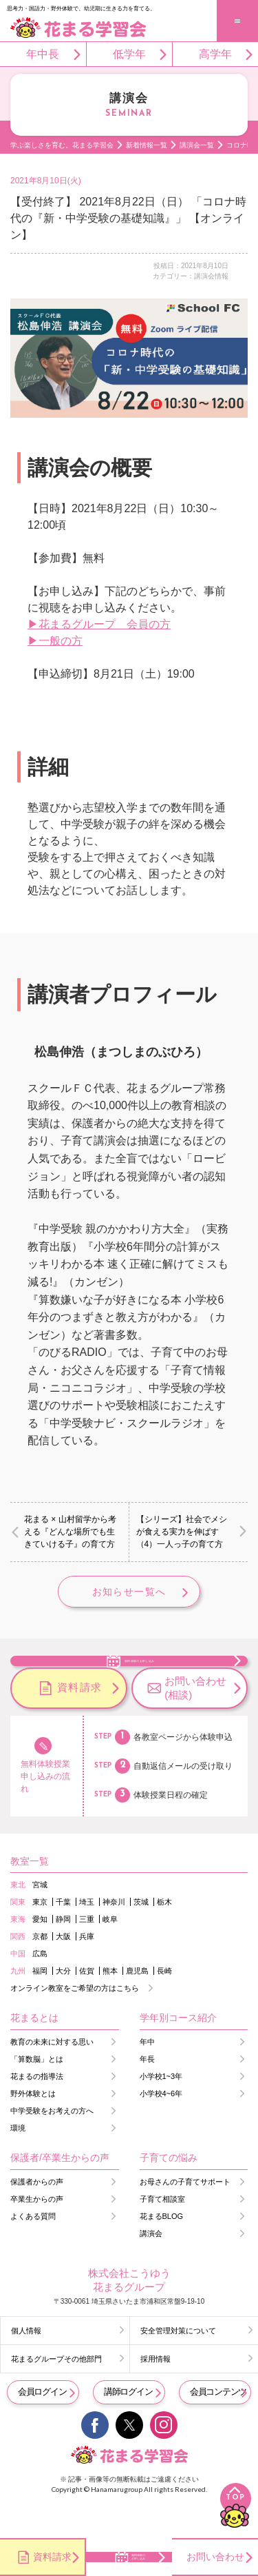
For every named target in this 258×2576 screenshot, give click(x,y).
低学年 (129, 54)
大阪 (63, 1969)
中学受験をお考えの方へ (52, 2144)
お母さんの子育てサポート (185, 2215)
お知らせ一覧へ (129, 1591)
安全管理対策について (178, 2364)
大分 (63, 2004)
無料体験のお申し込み (140, 1675)
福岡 (39, 2004)
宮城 (39, 1918)
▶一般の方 (55, 641)
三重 (86, 1952)
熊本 (110, 2004)
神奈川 (114, 1935)
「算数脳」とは (36, 2092)
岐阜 (110, 1952)
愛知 (39, 1952)
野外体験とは (33, 2126)
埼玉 (86, 1935)
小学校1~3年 (161, 2109)
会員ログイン (42, 2425)
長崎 (164, 2004)
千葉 (63, 1935)
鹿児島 (137, 2004)
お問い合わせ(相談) (195, 1721)
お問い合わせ (215, 2556)
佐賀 (86, 2004)
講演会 (151, 2266)
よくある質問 (33, 2249)
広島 (39, 1986)
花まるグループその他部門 (56, 2392)
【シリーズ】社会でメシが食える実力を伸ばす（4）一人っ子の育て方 (181, 1532)
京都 (39, 1969)
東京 (39, 1935)
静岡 (63, 1952)
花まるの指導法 (36, 2109)
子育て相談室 (162, 2232)
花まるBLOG (162, 2249)
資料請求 (80, 1720)
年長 (147, 2092)
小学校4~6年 (161, 2126)
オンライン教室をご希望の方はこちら (74, 2021)
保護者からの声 (36, 2215)
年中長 (42, 54)
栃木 (164, 1935)
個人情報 (26, 2364)
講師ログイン (128, 2425)
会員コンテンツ (218, 2425)
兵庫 (86, 1969)
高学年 (215, 54)
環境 (17, 2161)
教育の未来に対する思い (52, 2075)
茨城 (141, 1935)
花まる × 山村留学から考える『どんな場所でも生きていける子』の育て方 (70, 1532)
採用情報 (155, 2392)
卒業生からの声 (36, 2232)
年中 (147, 2075)
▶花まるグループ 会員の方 (99, 624)
